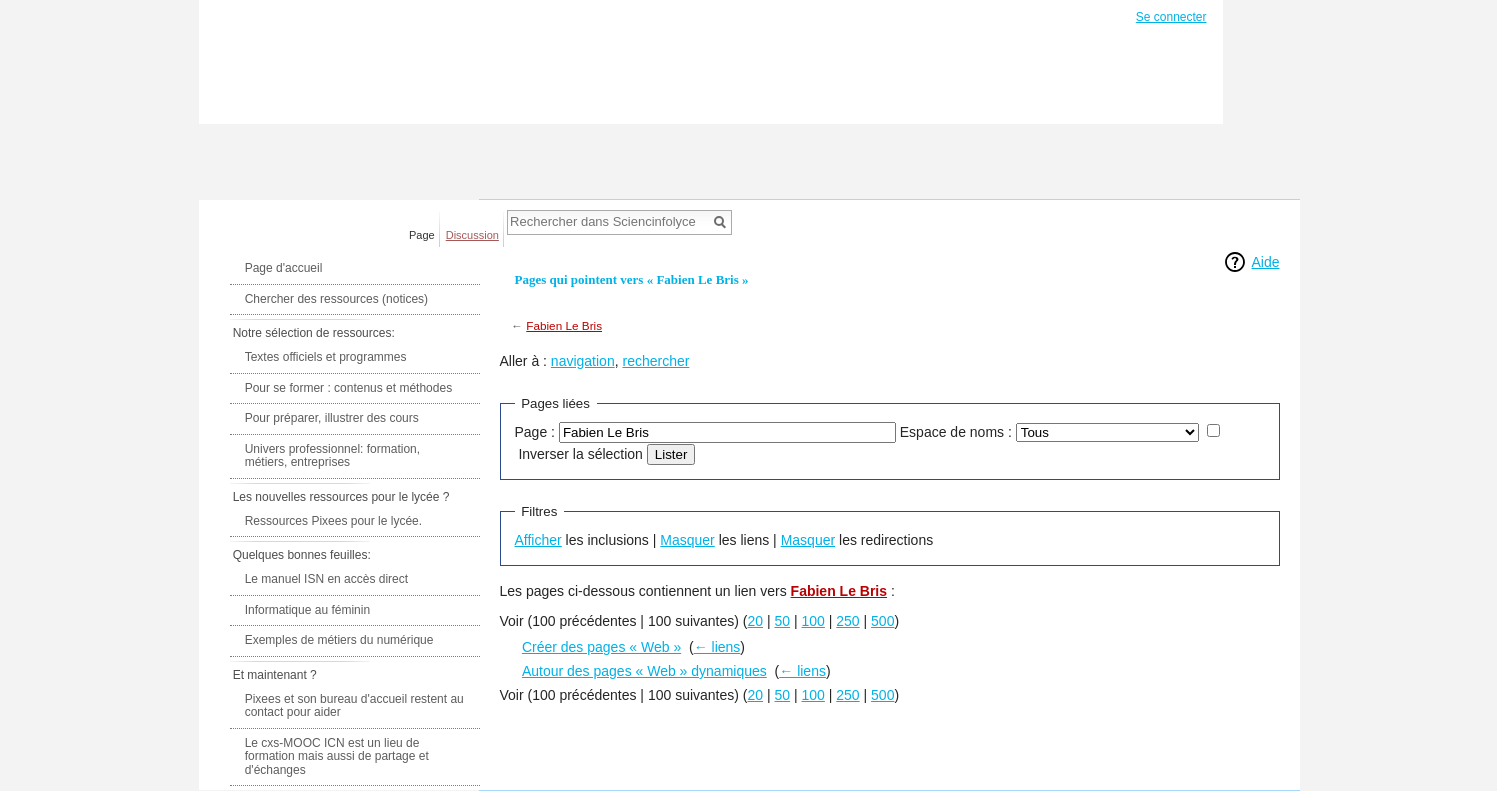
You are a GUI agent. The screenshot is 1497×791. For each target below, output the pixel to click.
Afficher (538, 540)
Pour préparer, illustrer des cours (332, 418)
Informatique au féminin (307, 610)
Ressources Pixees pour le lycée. (333, 521)
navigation (583, 361)
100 (813, 621)
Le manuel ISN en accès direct (326, 579)
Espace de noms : (956, 432)
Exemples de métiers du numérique (339, 640)
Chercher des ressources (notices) (336, 299)
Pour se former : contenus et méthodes (348, 388)
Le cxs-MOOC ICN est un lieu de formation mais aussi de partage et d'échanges (337, 756)
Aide (1265, 262)
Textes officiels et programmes (326, 357)
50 (783, 621)
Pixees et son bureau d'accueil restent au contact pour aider (354, 706)
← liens (717, 647)
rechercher (655, 361)
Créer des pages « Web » (601, 647)
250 (847, 621)
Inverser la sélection (580, 454)
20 (756, 621)
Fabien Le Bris (564, 325)
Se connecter (1171, 17)
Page (422, 235)
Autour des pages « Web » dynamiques (644, 671)
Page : (535, 432)
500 (882, 621)
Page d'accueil (284, 268)
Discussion (472, 235)
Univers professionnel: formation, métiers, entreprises (332, 456)
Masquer (687, 540)
